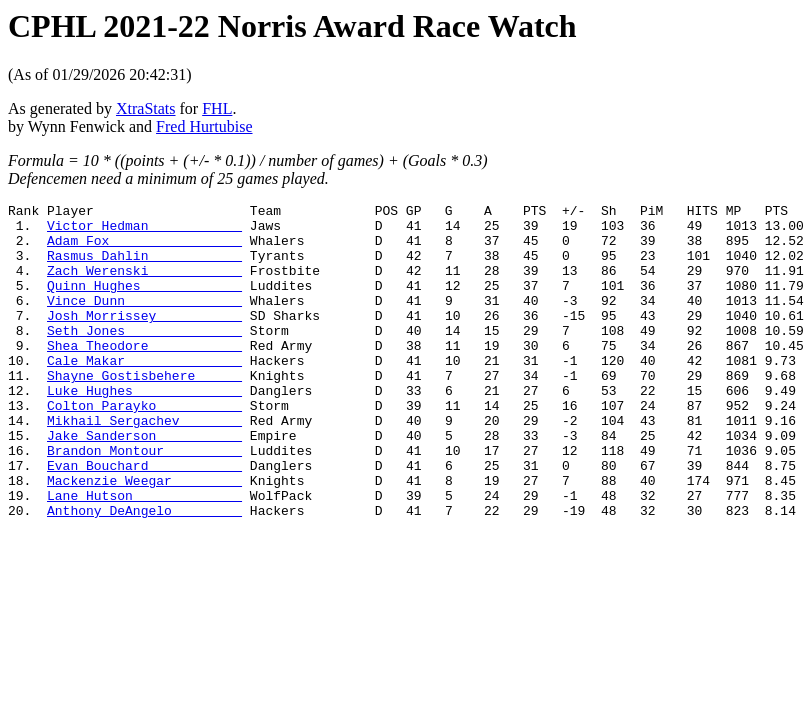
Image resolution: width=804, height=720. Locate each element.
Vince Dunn (144, 321)
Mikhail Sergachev (144, 465)
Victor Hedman (144, 231)
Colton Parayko (144, 447)
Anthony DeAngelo (144, 573)
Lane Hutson (144, 555)
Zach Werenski (144, 285)
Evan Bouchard (144, 519)
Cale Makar (144, 393)
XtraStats (146, 108)
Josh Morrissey (144, 339)
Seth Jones (144, 357)
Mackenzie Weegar (144, 537)
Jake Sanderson (144, 483)
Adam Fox (144, 249)
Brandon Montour (144, 501)
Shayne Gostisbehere (144, 411)
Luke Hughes (144, 429)
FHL (217, 108)
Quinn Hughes (144, 303)
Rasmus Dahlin (144, 267)
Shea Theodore (144, 375)
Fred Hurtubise (204, 126)
